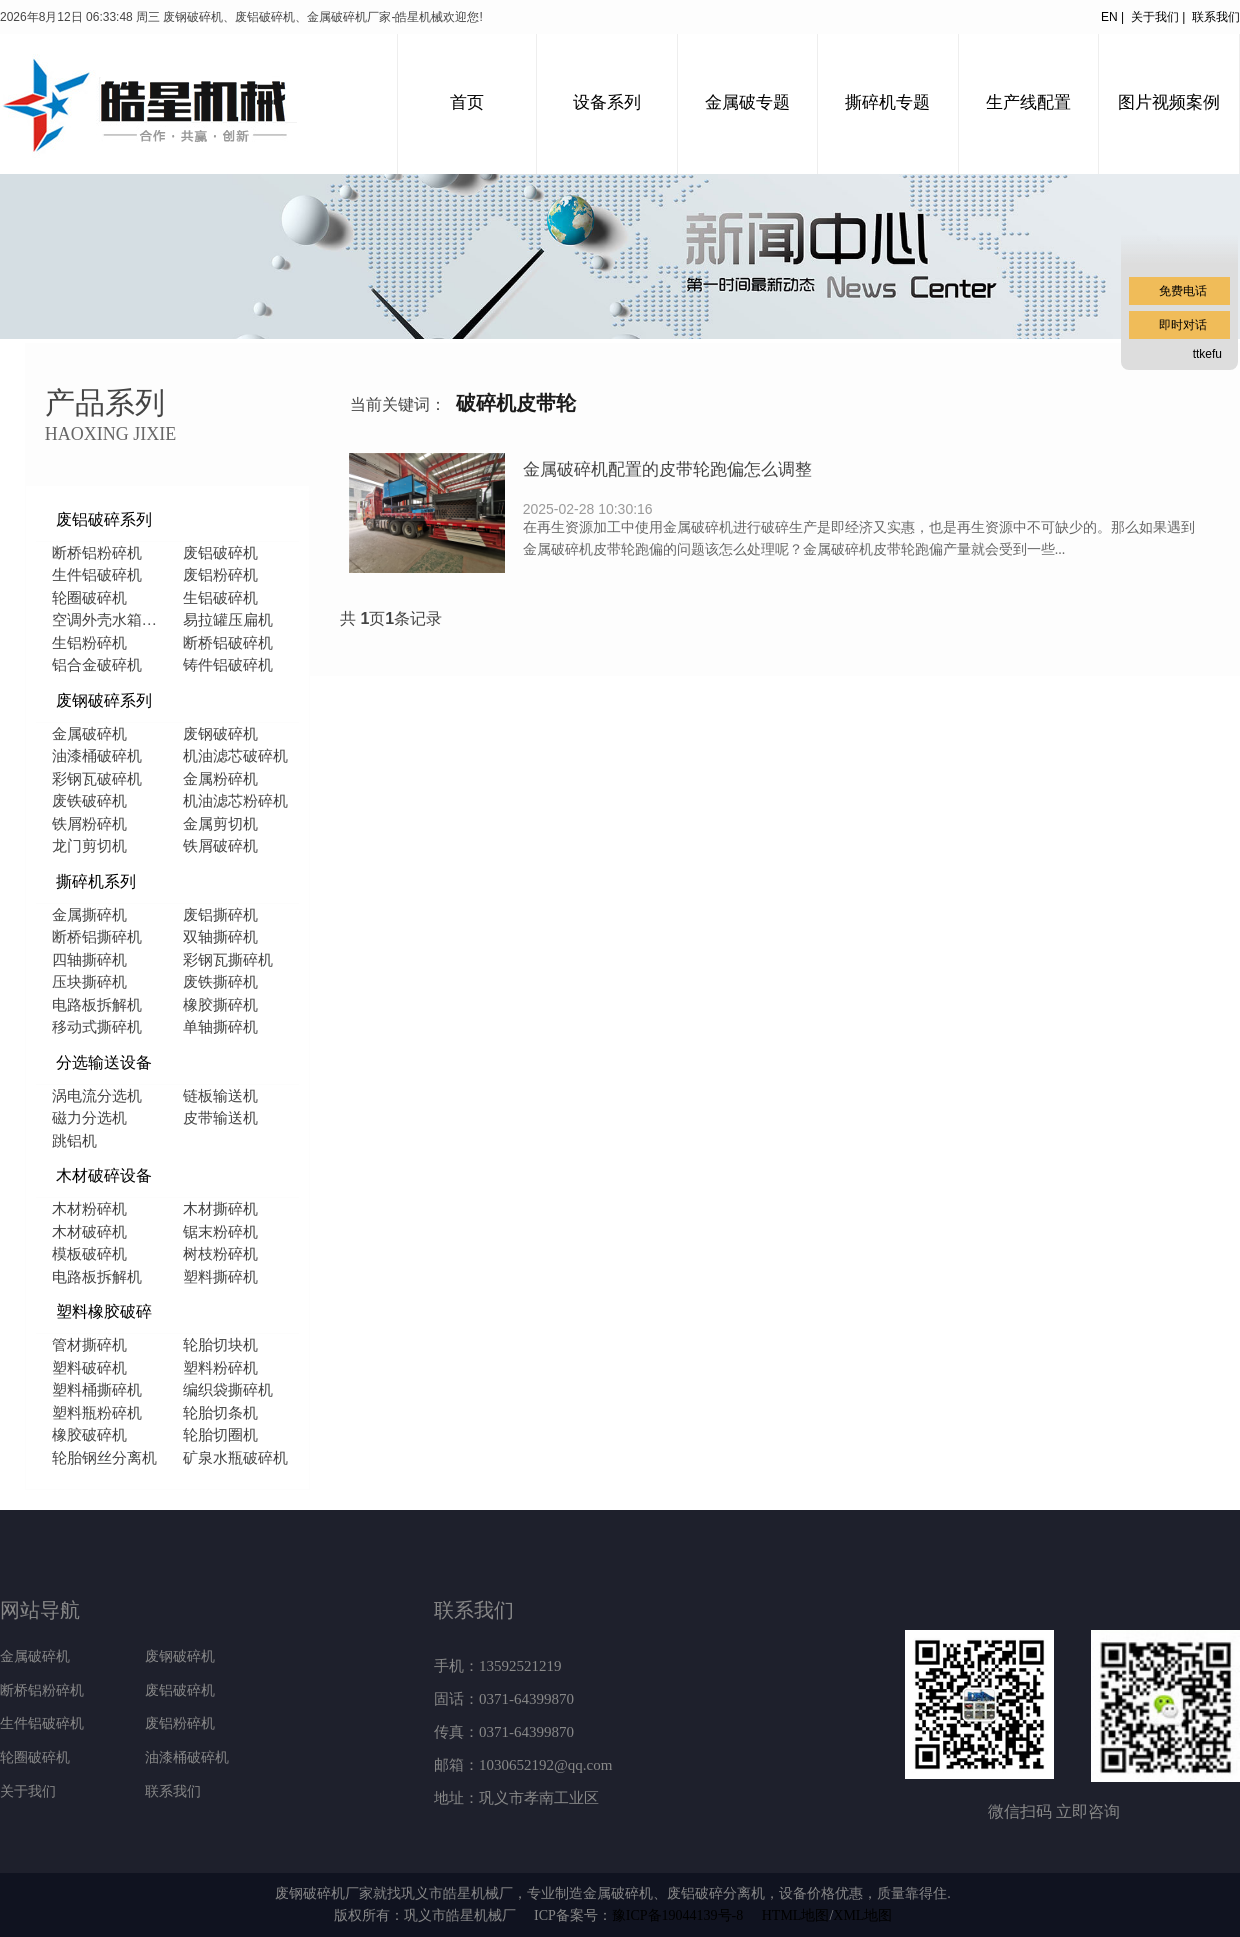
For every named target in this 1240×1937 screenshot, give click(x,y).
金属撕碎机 (89, 915)
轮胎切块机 (220, 1345)
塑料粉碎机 (220, 1368)
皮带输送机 (220, 1118)
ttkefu (1207, 354)
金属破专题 (747, 102)
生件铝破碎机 (97, 575)
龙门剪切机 (89, 846)
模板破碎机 (89, 1254)
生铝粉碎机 (89, 643)
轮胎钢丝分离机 (104, 1458)
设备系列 (607, 102)
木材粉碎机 (89, 1209)
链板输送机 (220, 1096)
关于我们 (28, 1791)
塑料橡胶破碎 (104, 1311)
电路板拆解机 (97, 1005)
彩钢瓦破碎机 (97, 779)
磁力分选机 (89, 1118)
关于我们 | (1161, 17)
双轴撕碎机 (220, 937)
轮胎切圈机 (220, 1435)
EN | (1112, 17)
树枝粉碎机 (220, 1254)
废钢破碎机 (220, 734)
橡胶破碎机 (89, 1435)
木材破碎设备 (104, 1175)
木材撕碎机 (220, 1209)
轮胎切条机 (220, 1413)
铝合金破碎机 (97, 665)
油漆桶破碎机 (97, 756)
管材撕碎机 (89, 1345)
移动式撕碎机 (97, 1027)
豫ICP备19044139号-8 (677, 1915)
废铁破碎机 (89, 801)
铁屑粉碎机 (89, 824)
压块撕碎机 (89, 982)
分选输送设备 (104, 1062)
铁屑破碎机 (220, 846)
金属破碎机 (89, 734)
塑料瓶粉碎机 (97, 1413)
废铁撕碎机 (220, 982)
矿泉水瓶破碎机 (235, 1458)
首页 (467, 102)
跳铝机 (74, 1141)
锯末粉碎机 (220, 1232)
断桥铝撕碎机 (97, 937)
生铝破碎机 (220, 598)
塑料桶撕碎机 (97, 1390)
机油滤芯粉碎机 (235, 801)
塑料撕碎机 (220, 1277)
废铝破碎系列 (104, 519)
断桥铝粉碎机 (97, 553)
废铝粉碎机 (220, 575)
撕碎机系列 (96, 881)
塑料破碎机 (89, 1368)
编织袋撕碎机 (228, 1390)
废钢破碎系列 (104, 700)
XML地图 (862, 1915)
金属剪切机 (220, 824)
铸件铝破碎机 (228, 665)
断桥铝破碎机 (228, 643)
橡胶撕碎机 (220, 1005)
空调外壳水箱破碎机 (110, 620)
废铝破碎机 (220, 553)
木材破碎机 (89, 1232)
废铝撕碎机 (220, 915)
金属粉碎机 (220, 779)
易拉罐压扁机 (228, 620)
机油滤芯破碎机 (235, 756)
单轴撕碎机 (220, 1027)
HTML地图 (796, 1915)
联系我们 (1216, 17)
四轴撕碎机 (89, 960)
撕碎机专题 (887, 102)
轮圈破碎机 (89, 598)
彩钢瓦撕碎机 (228, 960)
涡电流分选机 (97, 1096)
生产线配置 (1028, 102)
